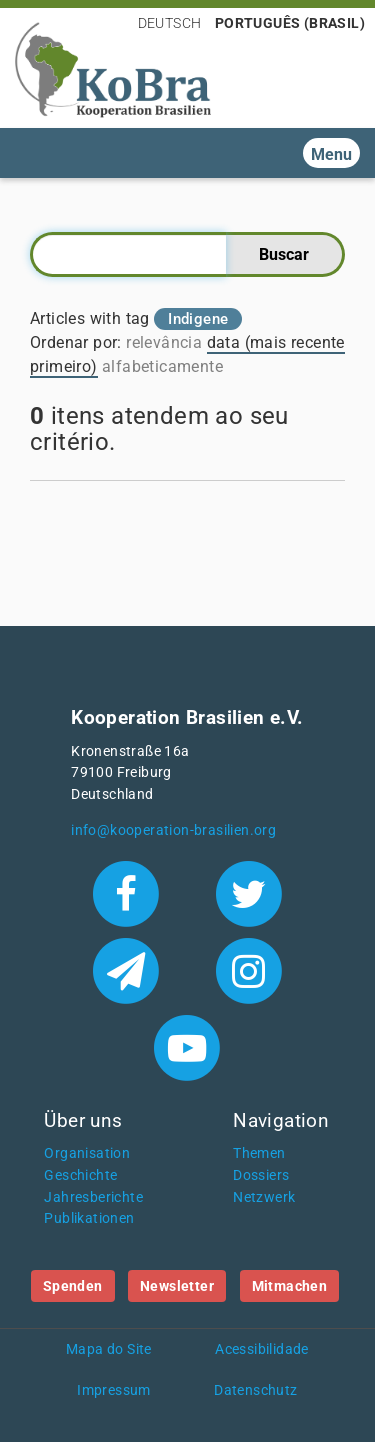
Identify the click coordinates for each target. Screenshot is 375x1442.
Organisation (87, 1153)
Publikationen (89, 1218)
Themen (259, 1153)
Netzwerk (264, 1197)
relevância (164, 342)
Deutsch (170, 23)
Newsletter (177, 1286)
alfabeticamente (162, 366)
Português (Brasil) (290, 23)
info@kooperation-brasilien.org (173, 830)
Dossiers (261, 1175)
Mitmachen (290, 1286)
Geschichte (80, 1175)
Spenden (73, 1286)
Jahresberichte (93, 1197)
